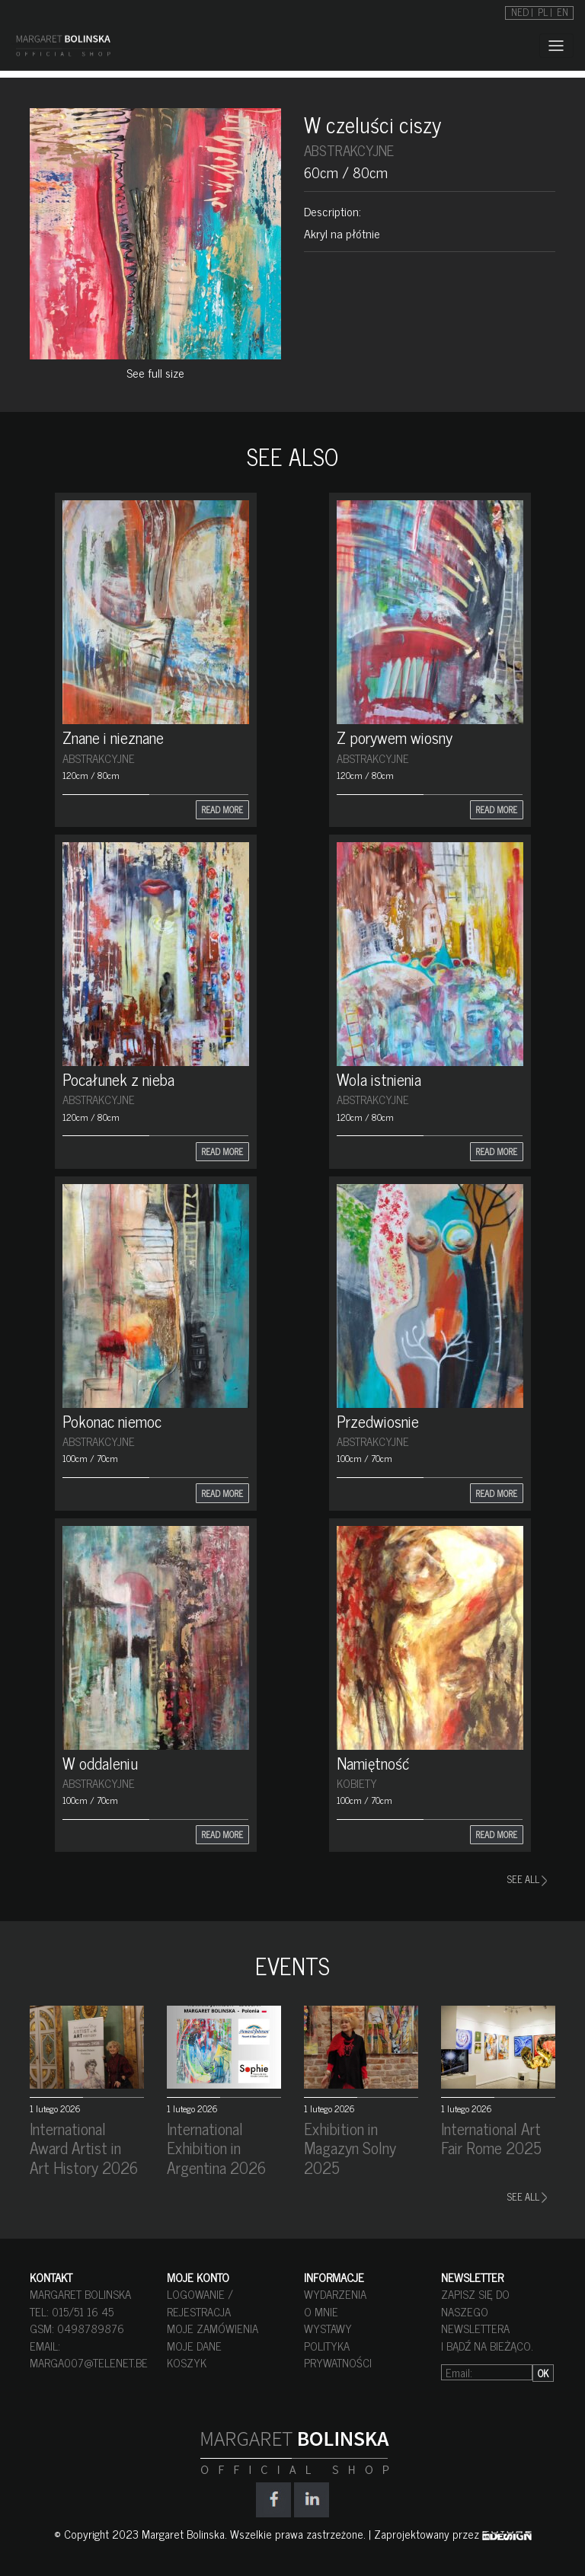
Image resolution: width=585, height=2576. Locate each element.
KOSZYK (186, 2362)
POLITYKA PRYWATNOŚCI (338, 2354)
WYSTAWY (328, 2328)
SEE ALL (527, 1879)
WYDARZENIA (335, 2293)
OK (543, 2373)
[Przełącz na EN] (563, 11)
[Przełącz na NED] (522, 11)
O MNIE (321, 2311)
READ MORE (222, 809)
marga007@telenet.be (89, 2362)
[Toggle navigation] (556, 46)
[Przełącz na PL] (545, 11)
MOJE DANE (194, 2345)
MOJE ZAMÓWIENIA (212, 2328)
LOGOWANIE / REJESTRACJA (200, 2302)
